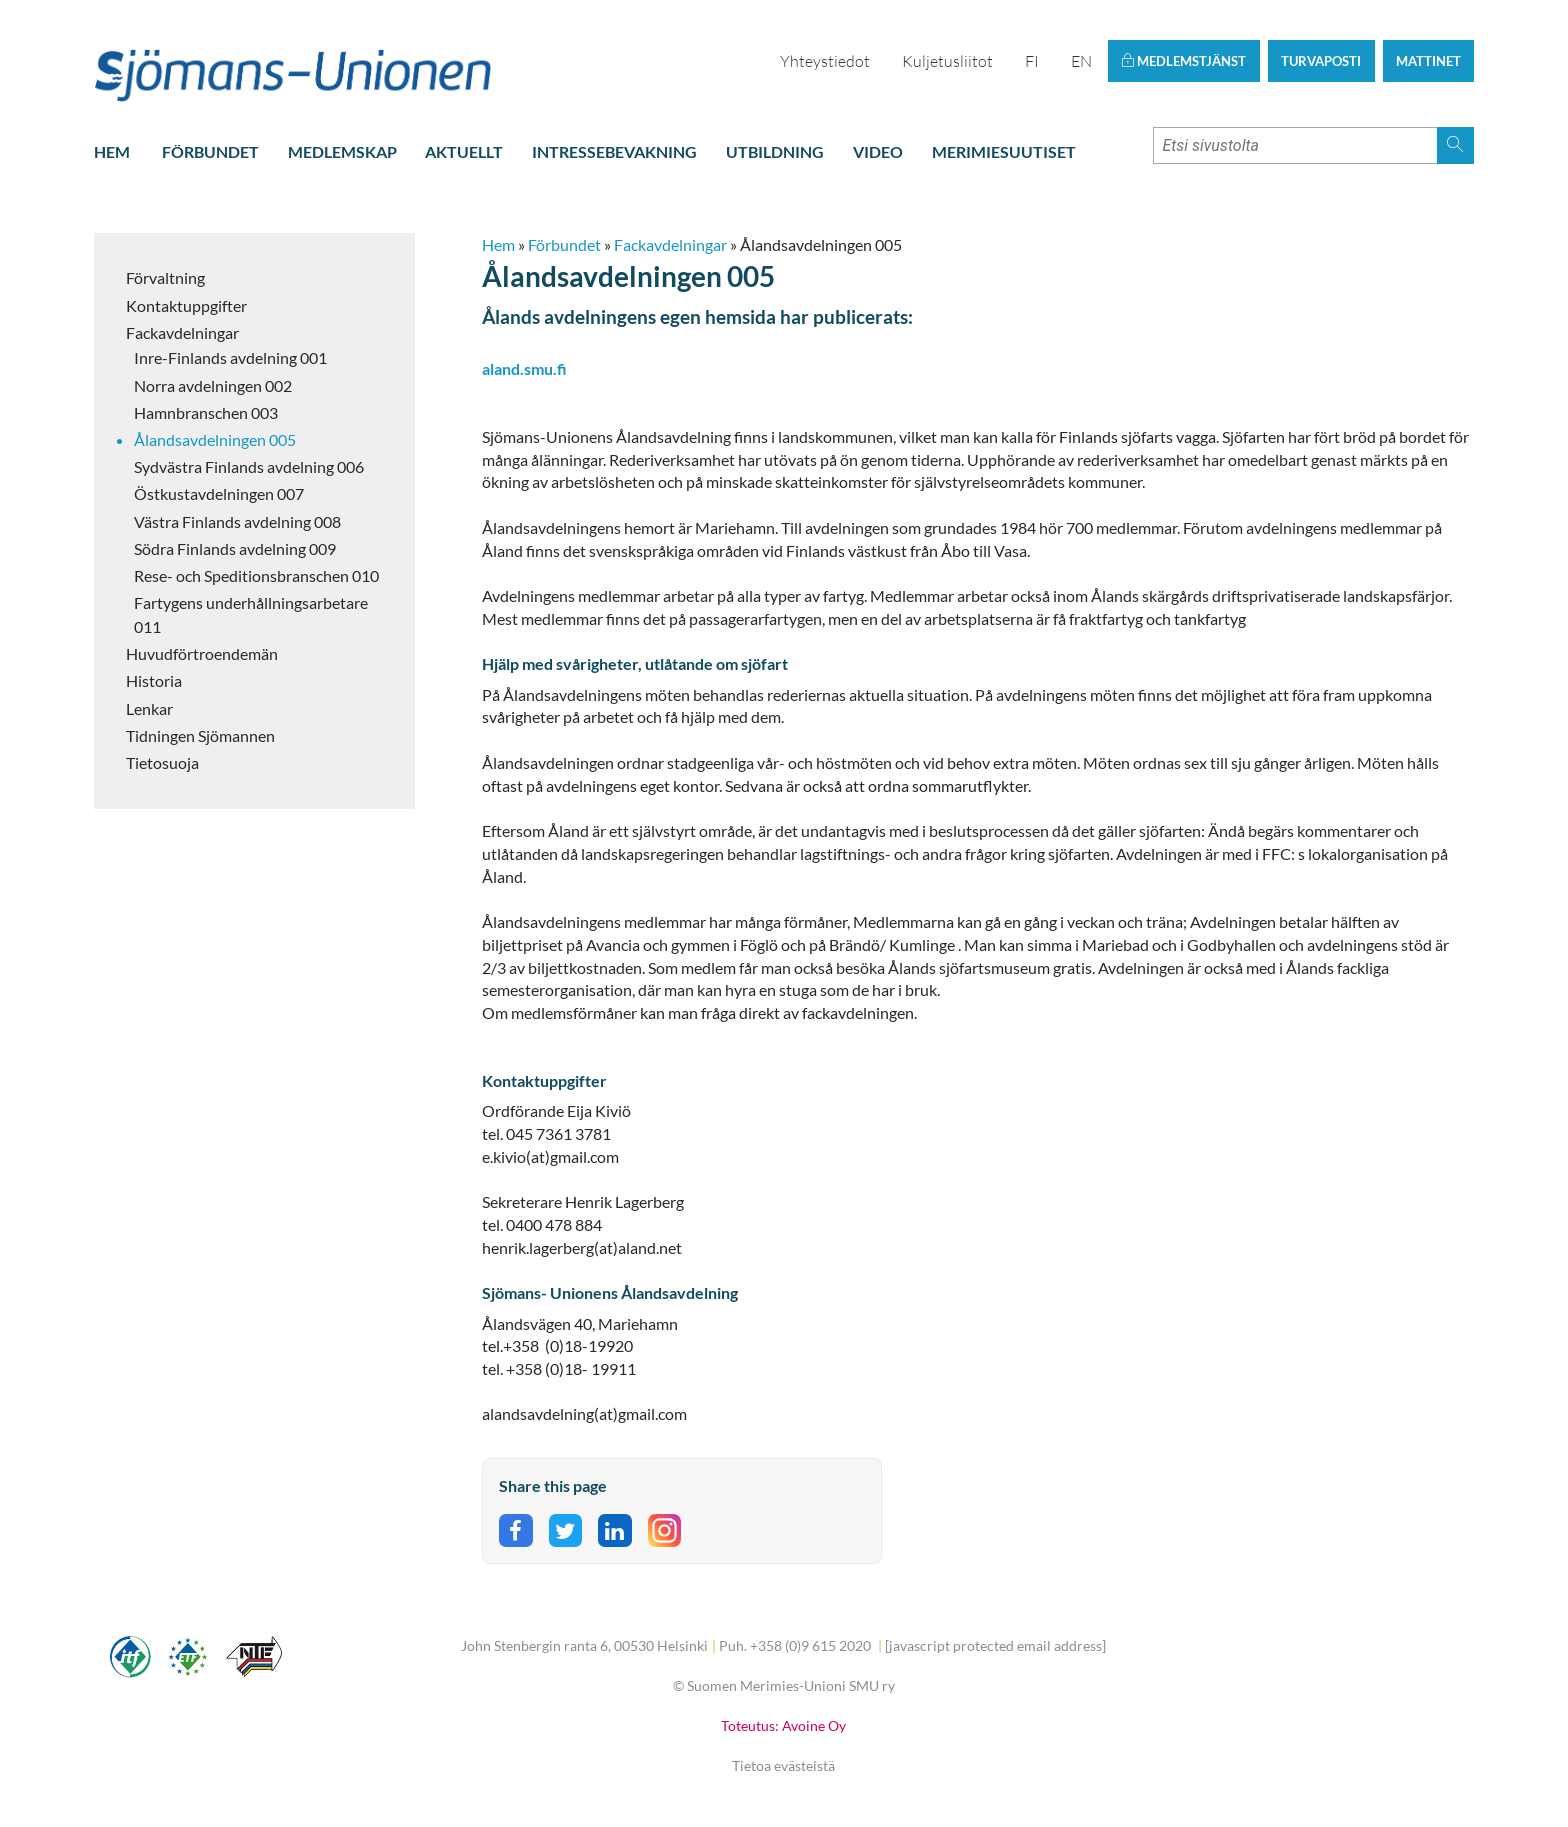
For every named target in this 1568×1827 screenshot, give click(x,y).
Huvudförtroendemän (202, 653)
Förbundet (210, 151)
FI (1032, 61)
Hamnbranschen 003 (206, 412)
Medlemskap (342, 151)
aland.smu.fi (524, 368)
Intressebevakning (614, 151)
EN (1081, 61)
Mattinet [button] (1428, 61)
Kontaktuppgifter (186, 305)
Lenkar (149, 708)
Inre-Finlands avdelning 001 (230, 357)
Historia (154, 680)
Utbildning (775, 151)
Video (878, 151)
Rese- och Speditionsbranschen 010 (256, 575)
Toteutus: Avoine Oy (783, 1725)
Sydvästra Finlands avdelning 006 (249, 466)
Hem (112, 151)
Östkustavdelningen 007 (219, 493)
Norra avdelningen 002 (213, 385)
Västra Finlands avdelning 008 (237, 521)
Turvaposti (1321, 61)
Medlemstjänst (1183, 61)
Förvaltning (165, 277)
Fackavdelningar (182, 332)
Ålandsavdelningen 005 (215, 439)
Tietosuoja (162, 762)
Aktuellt (464, 151)
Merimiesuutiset (1004, 151)
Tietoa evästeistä (783, 1765)
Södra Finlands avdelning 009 (235, 548)
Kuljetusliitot (947, 61)
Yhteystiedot (825, 61)
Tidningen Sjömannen (200, 735)
